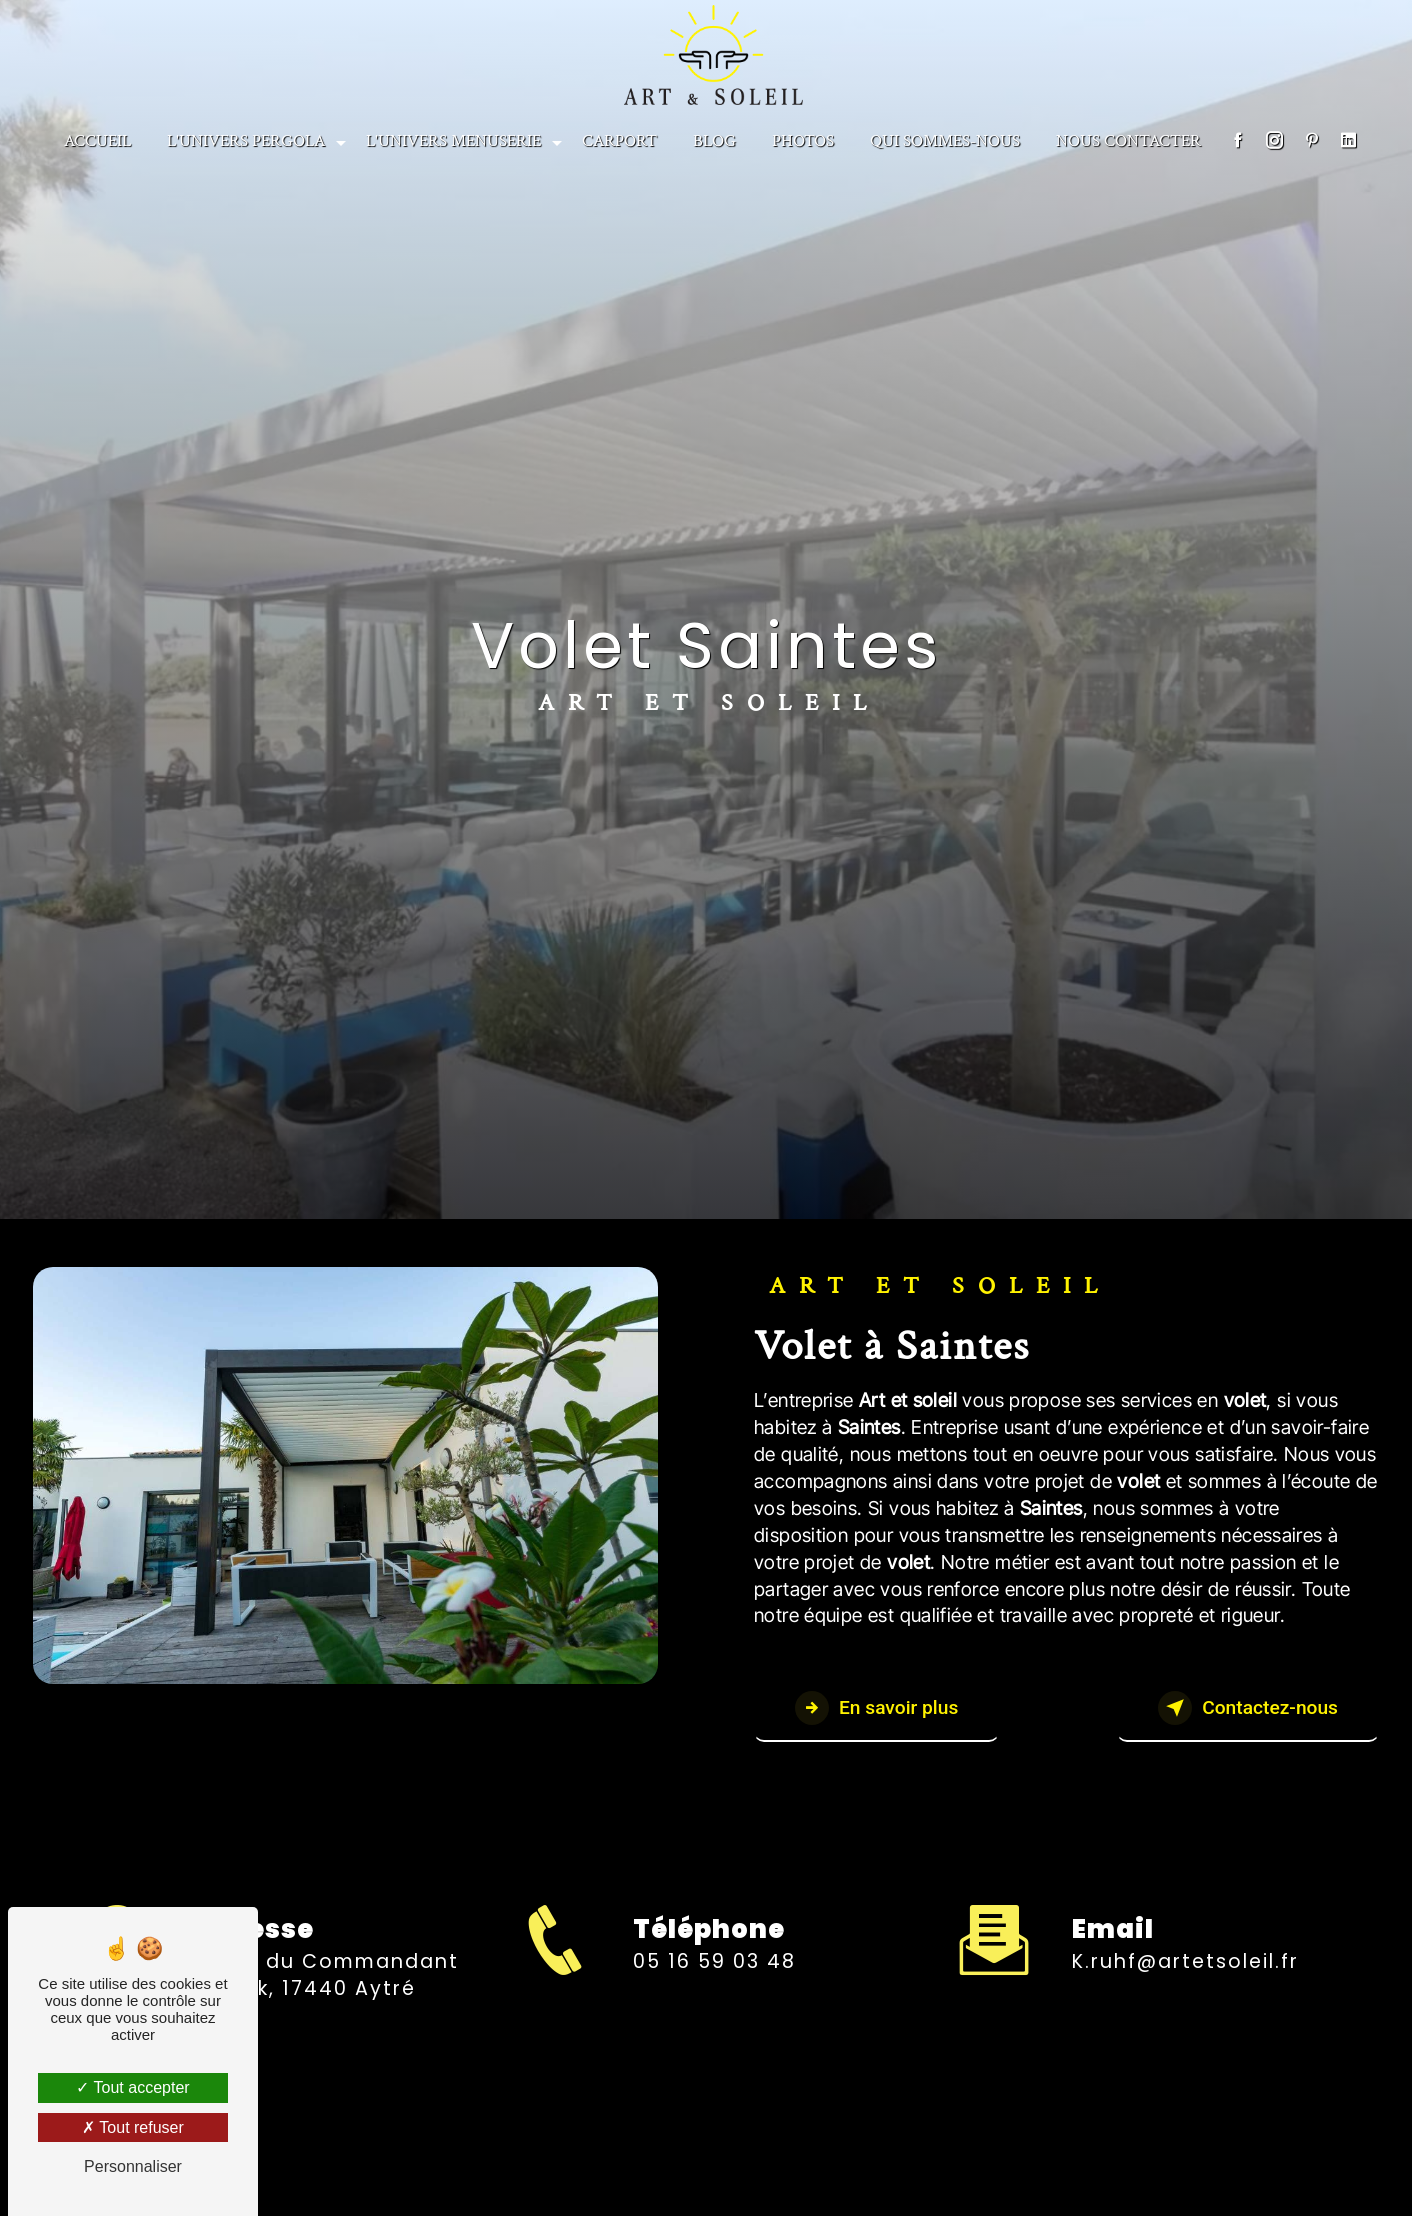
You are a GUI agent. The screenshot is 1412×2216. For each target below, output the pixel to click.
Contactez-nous (1248, 1708)
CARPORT (619, 141)
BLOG (714, 141)
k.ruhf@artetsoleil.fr (1185, 1943)
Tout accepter (132, 2087)
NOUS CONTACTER (1128, 141)
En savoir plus (876, 1708)
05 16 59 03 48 (714, 1979)
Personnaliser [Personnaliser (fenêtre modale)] (133, 2166)
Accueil (97, 141)
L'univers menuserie (453, 141)
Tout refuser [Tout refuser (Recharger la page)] (133, 2127)
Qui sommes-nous (945, 141)
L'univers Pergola (246, 141)
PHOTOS (803, 141)
